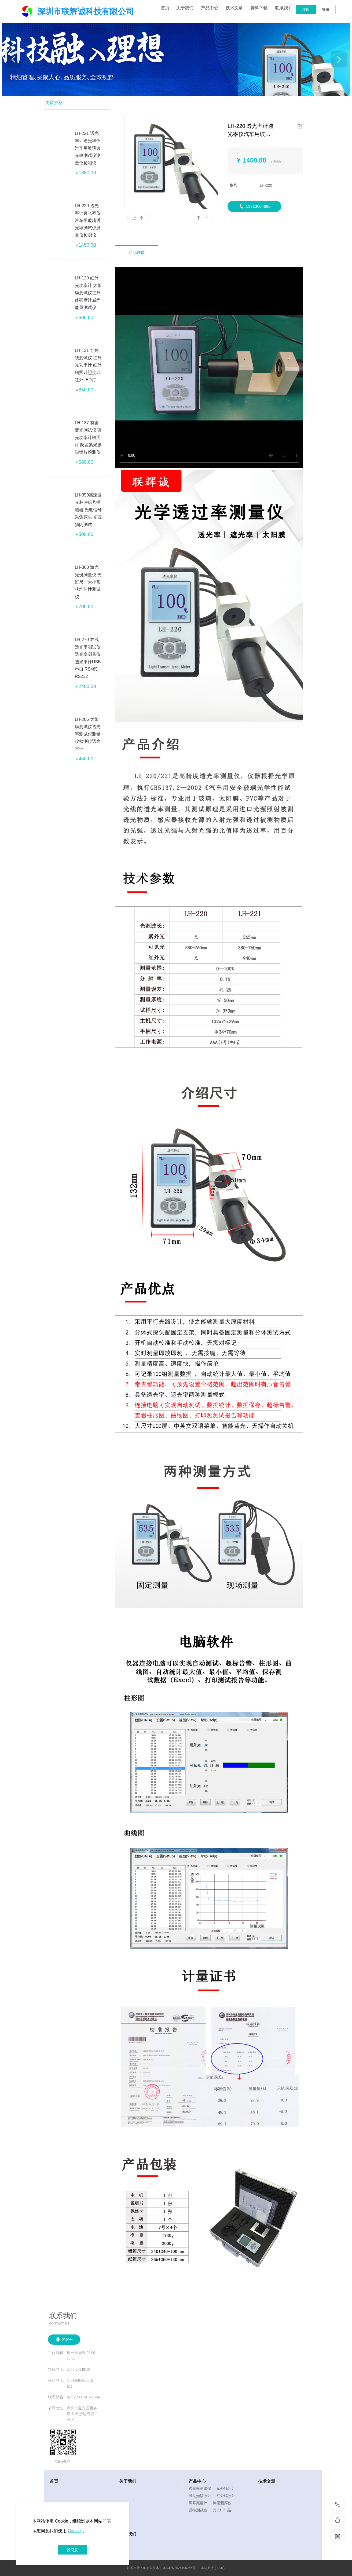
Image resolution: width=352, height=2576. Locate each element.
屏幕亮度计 (198, 2503)
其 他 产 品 (222, 2510)
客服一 (64, 2339)
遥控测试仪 (198, 2510)
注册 (306, 9)
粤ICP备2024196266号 (179, 2568)
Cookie (74, 2530)
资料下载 (258, 8)
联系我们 (283, 8)
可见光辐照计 (200, 2496)
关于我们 (184, 8)
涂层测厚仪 (222, 2503)
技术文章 (234, 8)
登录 (325, 9)
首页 (165, 8)
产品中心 (209, 8)
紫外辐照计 (226, 2488)
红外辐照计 (226, 2496)
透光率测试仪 (200, 2488)
